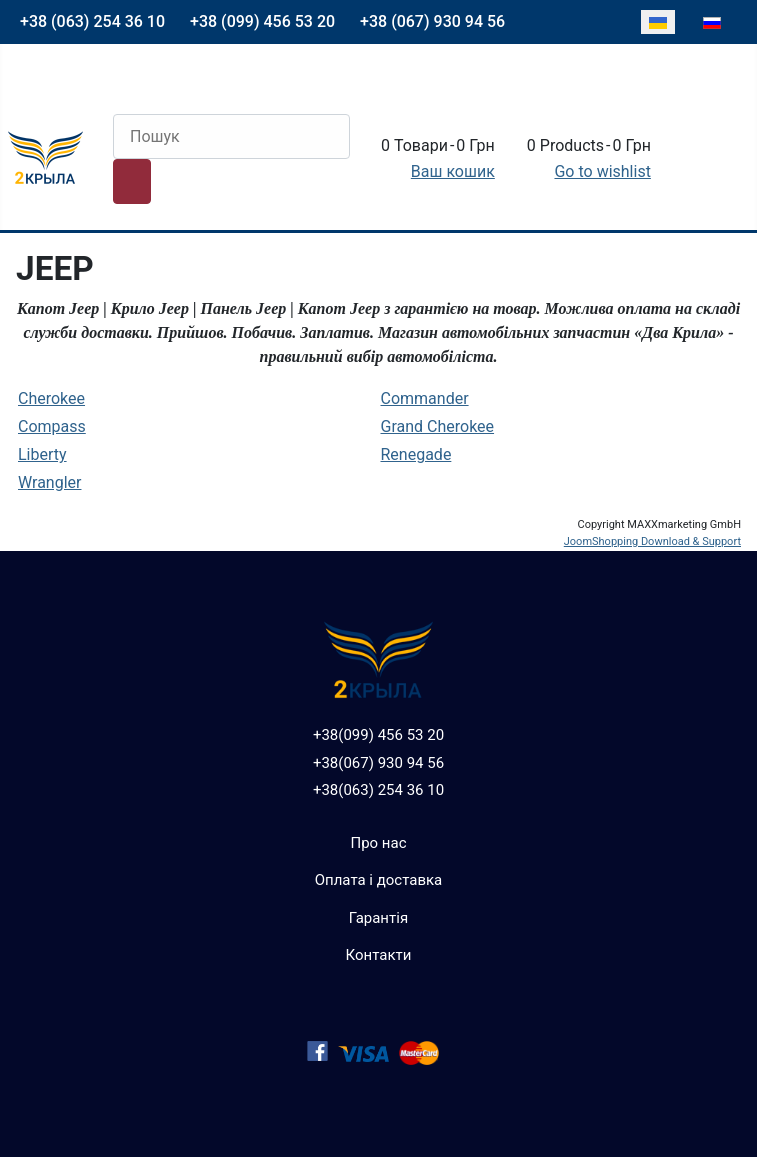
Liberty (42, 454)
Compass (52, 426)
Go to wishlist (602, 171)
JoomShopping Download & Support (652, 541)
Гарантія (378, 918)
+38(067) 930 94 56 (378, 763)
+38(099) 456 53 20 (378, 735)
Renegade (416, 454)
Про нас (378, 843)
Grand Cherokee (438, 426)
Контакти (379, 955)
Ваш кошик (453, 171)
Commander (425, 398)
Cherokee (51, 398)
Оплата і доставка (379, 880)
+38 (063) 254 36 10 (92, 21)
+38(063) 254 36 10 (378, 790)
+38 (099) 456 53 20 (262, 21)
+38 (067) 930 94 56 (432, 21)
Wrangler (49, 482)
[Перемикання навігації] (30, 83)
